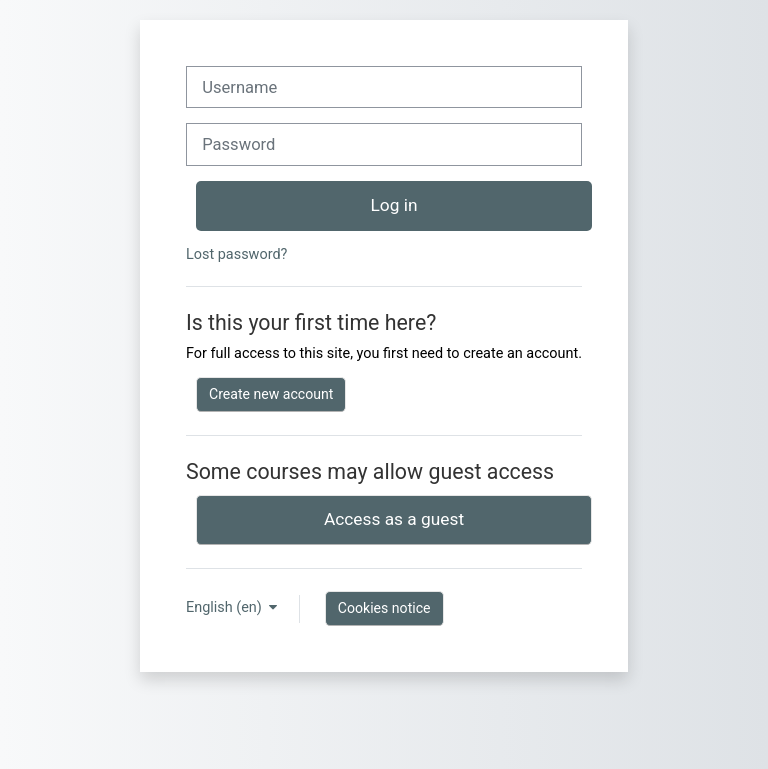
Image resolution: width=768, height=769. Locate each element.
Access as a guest (394, 519)
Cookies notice (384, 608)
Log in (394, 205)
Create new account (271, 394)
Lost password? (236, 254)
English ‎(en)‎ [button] (225, 607)
